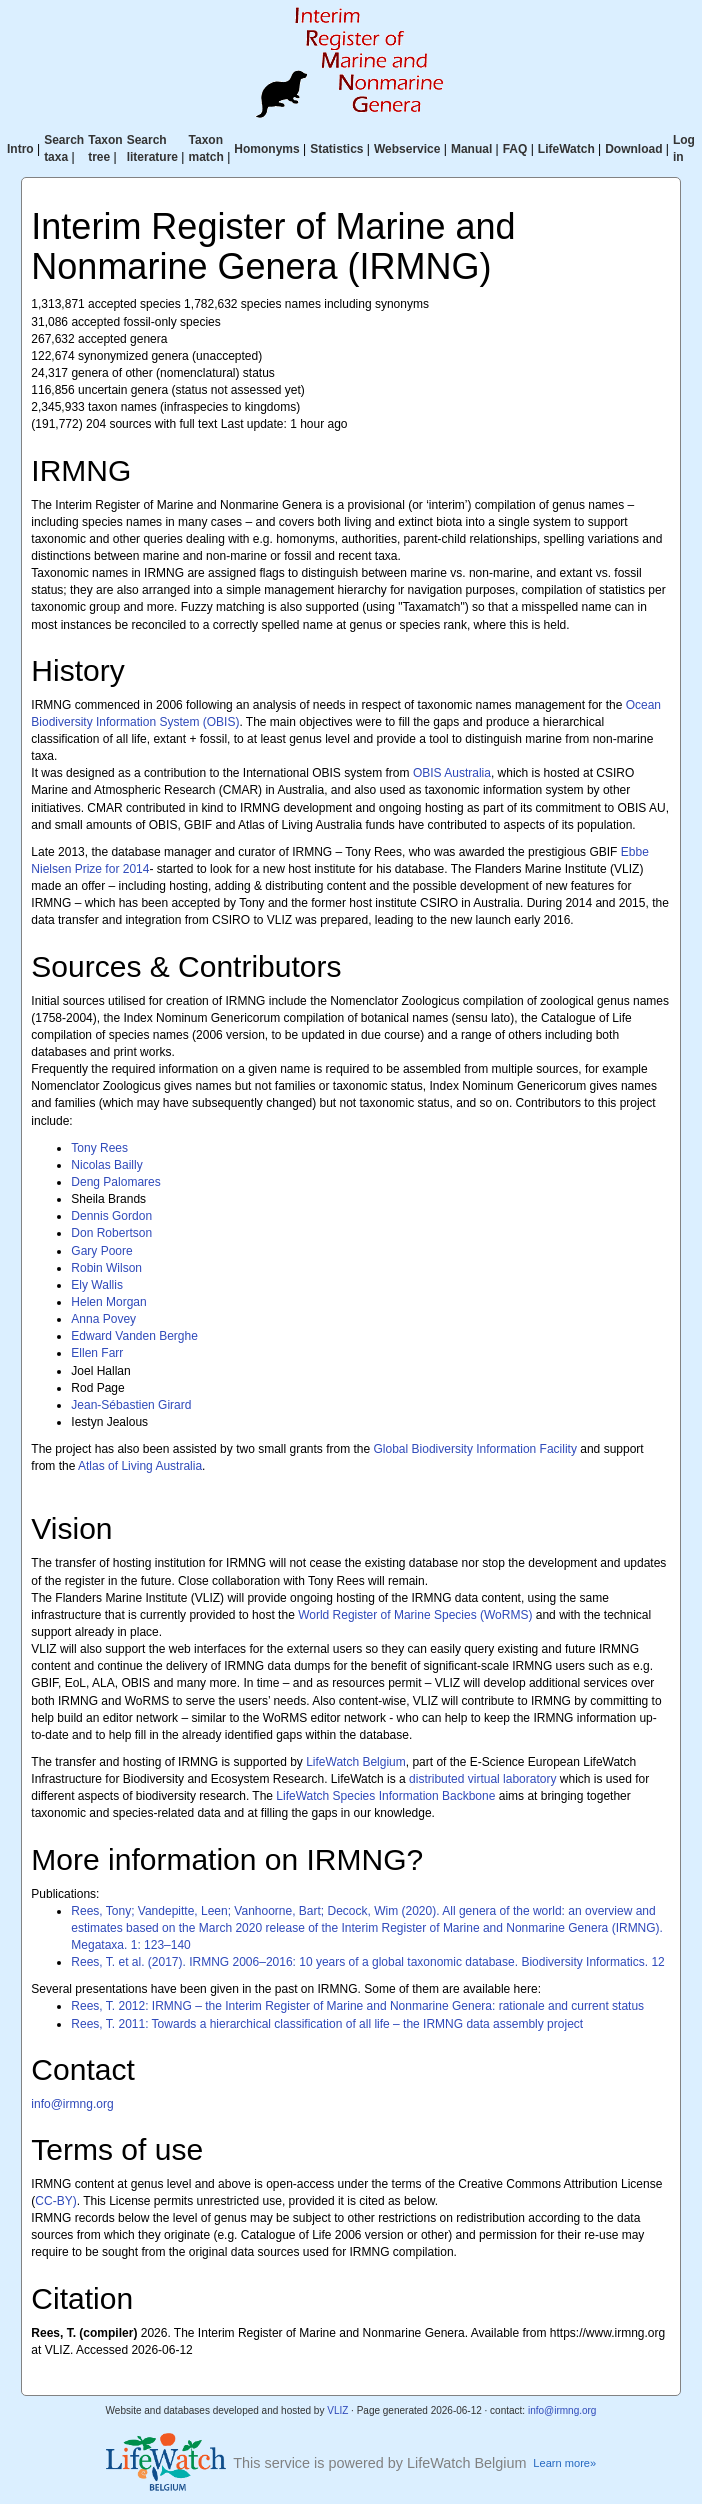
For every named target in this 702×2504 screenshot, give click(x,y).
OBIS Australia (452, 773)
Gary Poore (101, 1251)
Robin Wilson (106, 1268)
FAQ (515, 149)
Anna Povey (103, 1319)
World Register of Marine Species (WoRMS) (415, 1615)
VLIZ (337, 2410)
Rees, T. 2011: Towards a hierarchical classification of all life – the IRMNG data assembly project (327, 2024)
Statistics (336, 149)
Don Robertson (111, 1233)
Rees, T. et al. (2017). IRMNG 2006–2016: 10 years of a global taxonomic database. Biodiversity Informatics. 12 (367, 1962)
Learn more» (564, 2463)
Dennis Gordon (111, 1216)
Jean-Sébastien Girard (131, 1405)
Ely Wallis (97, 1285)
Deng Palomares (115, 1182)
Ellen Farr (97, 1353)
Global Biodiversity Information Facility (475, 1449)
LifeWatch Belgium (356, 1762)
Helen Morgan (108, 1302)
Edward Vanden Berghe (134, 1336)
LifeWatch (566, 149)
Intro (20, 149)
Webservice (407, 149)
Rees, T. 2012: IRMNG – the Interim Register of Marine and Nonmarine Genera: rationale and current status (357, 2006)
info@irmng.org (72, 2104)
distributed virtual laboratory (482, 1779)
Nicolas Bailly (106, 1165)
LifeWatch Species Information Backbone (385, 1796)
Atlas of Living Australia (140, 1466)
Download (633, 149)
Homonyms (266, 149)
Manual (471, 149)
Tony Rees (99, 1148)
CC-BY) (55, 2201)
